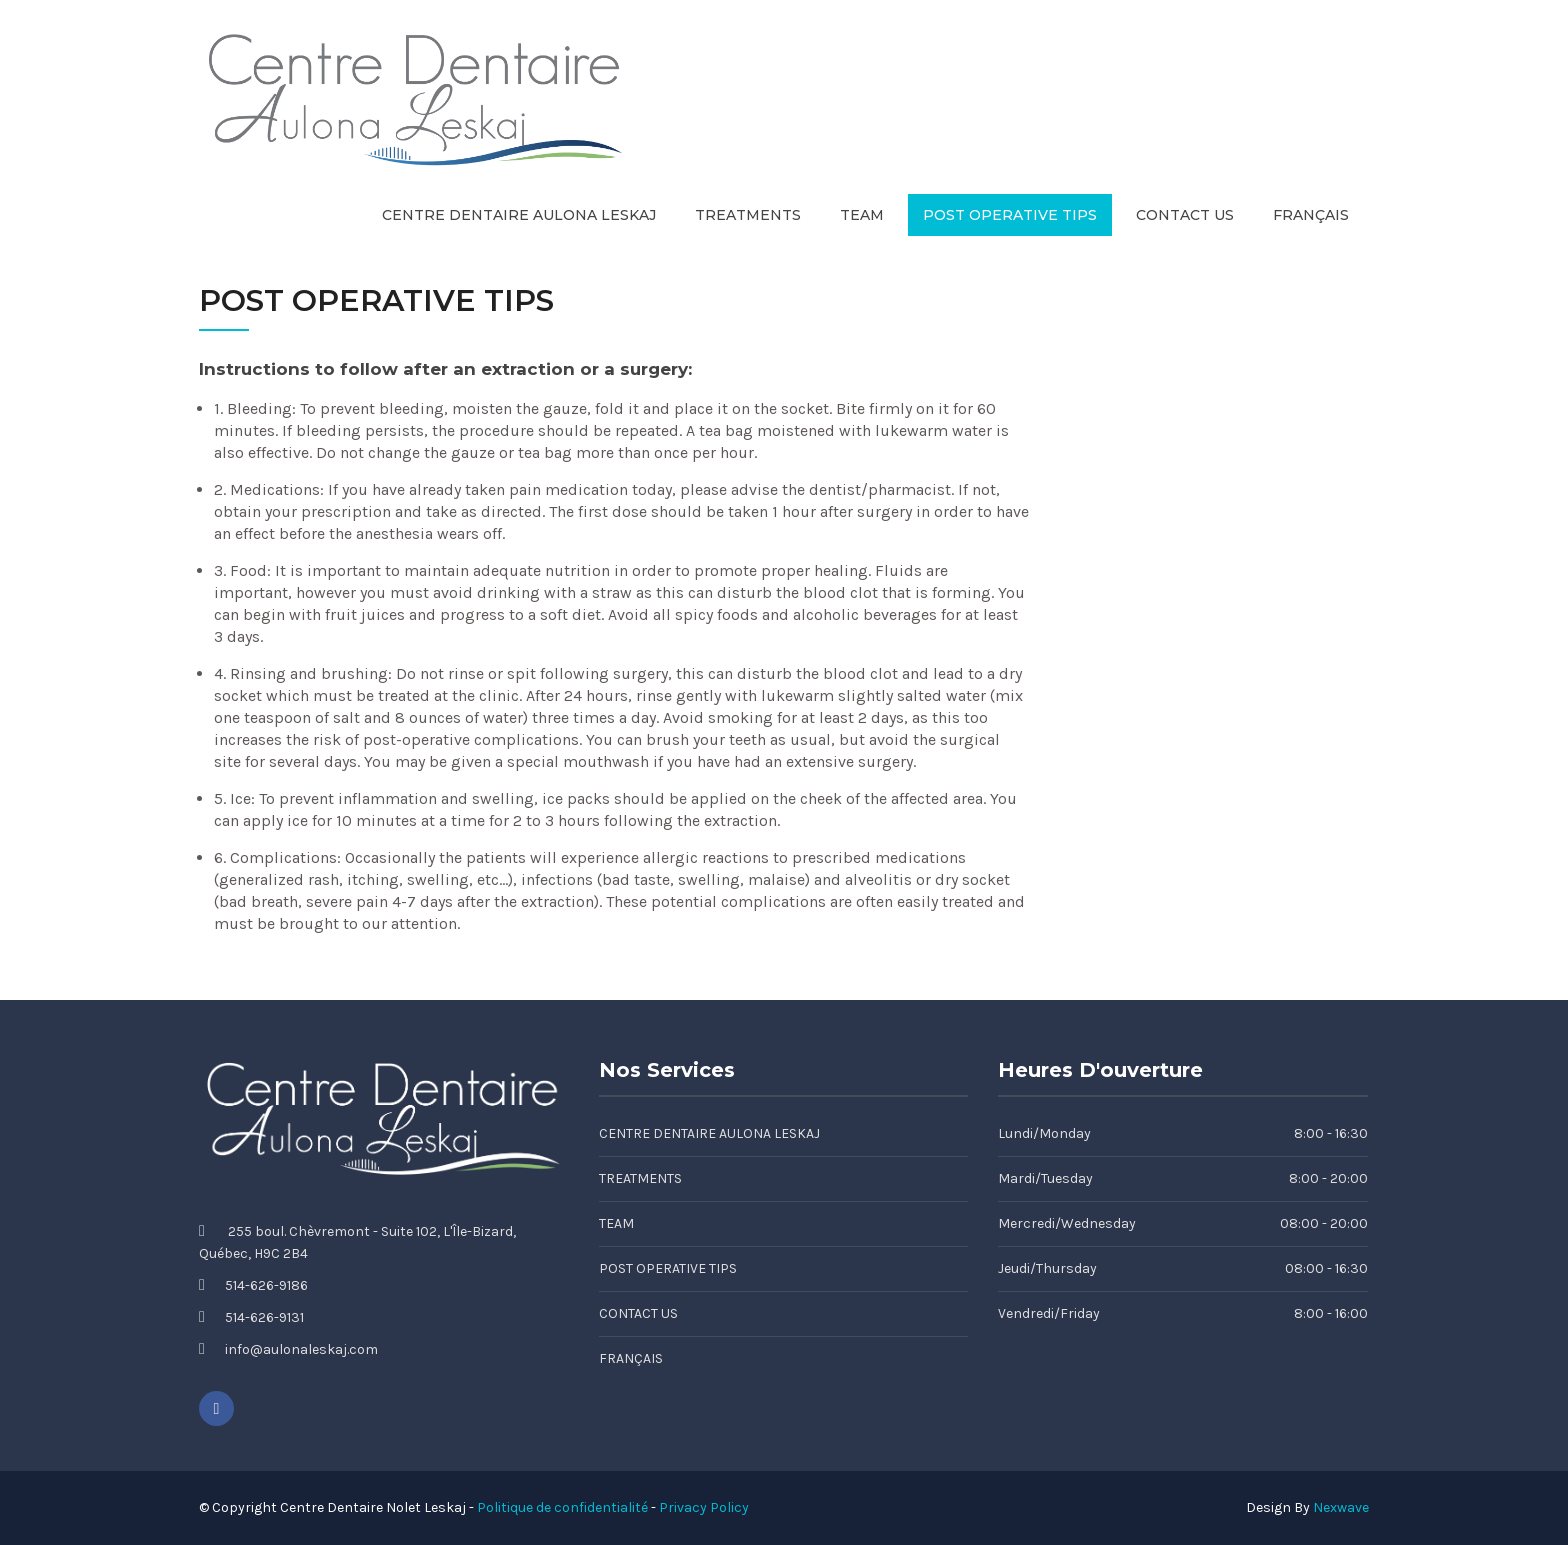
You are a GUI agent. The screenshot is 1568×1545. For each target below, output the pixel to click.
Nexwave (1341, 1507)
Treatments (748, 215)
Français (1311, 215)
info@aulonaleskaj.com (301, 1349)
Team (862, 215)
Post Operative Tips (1010, 215)
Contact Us (1185, 215)
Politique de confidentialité (562, 1507)
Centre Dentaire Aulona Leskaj (519, 215)
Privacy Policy (704, 1507)
